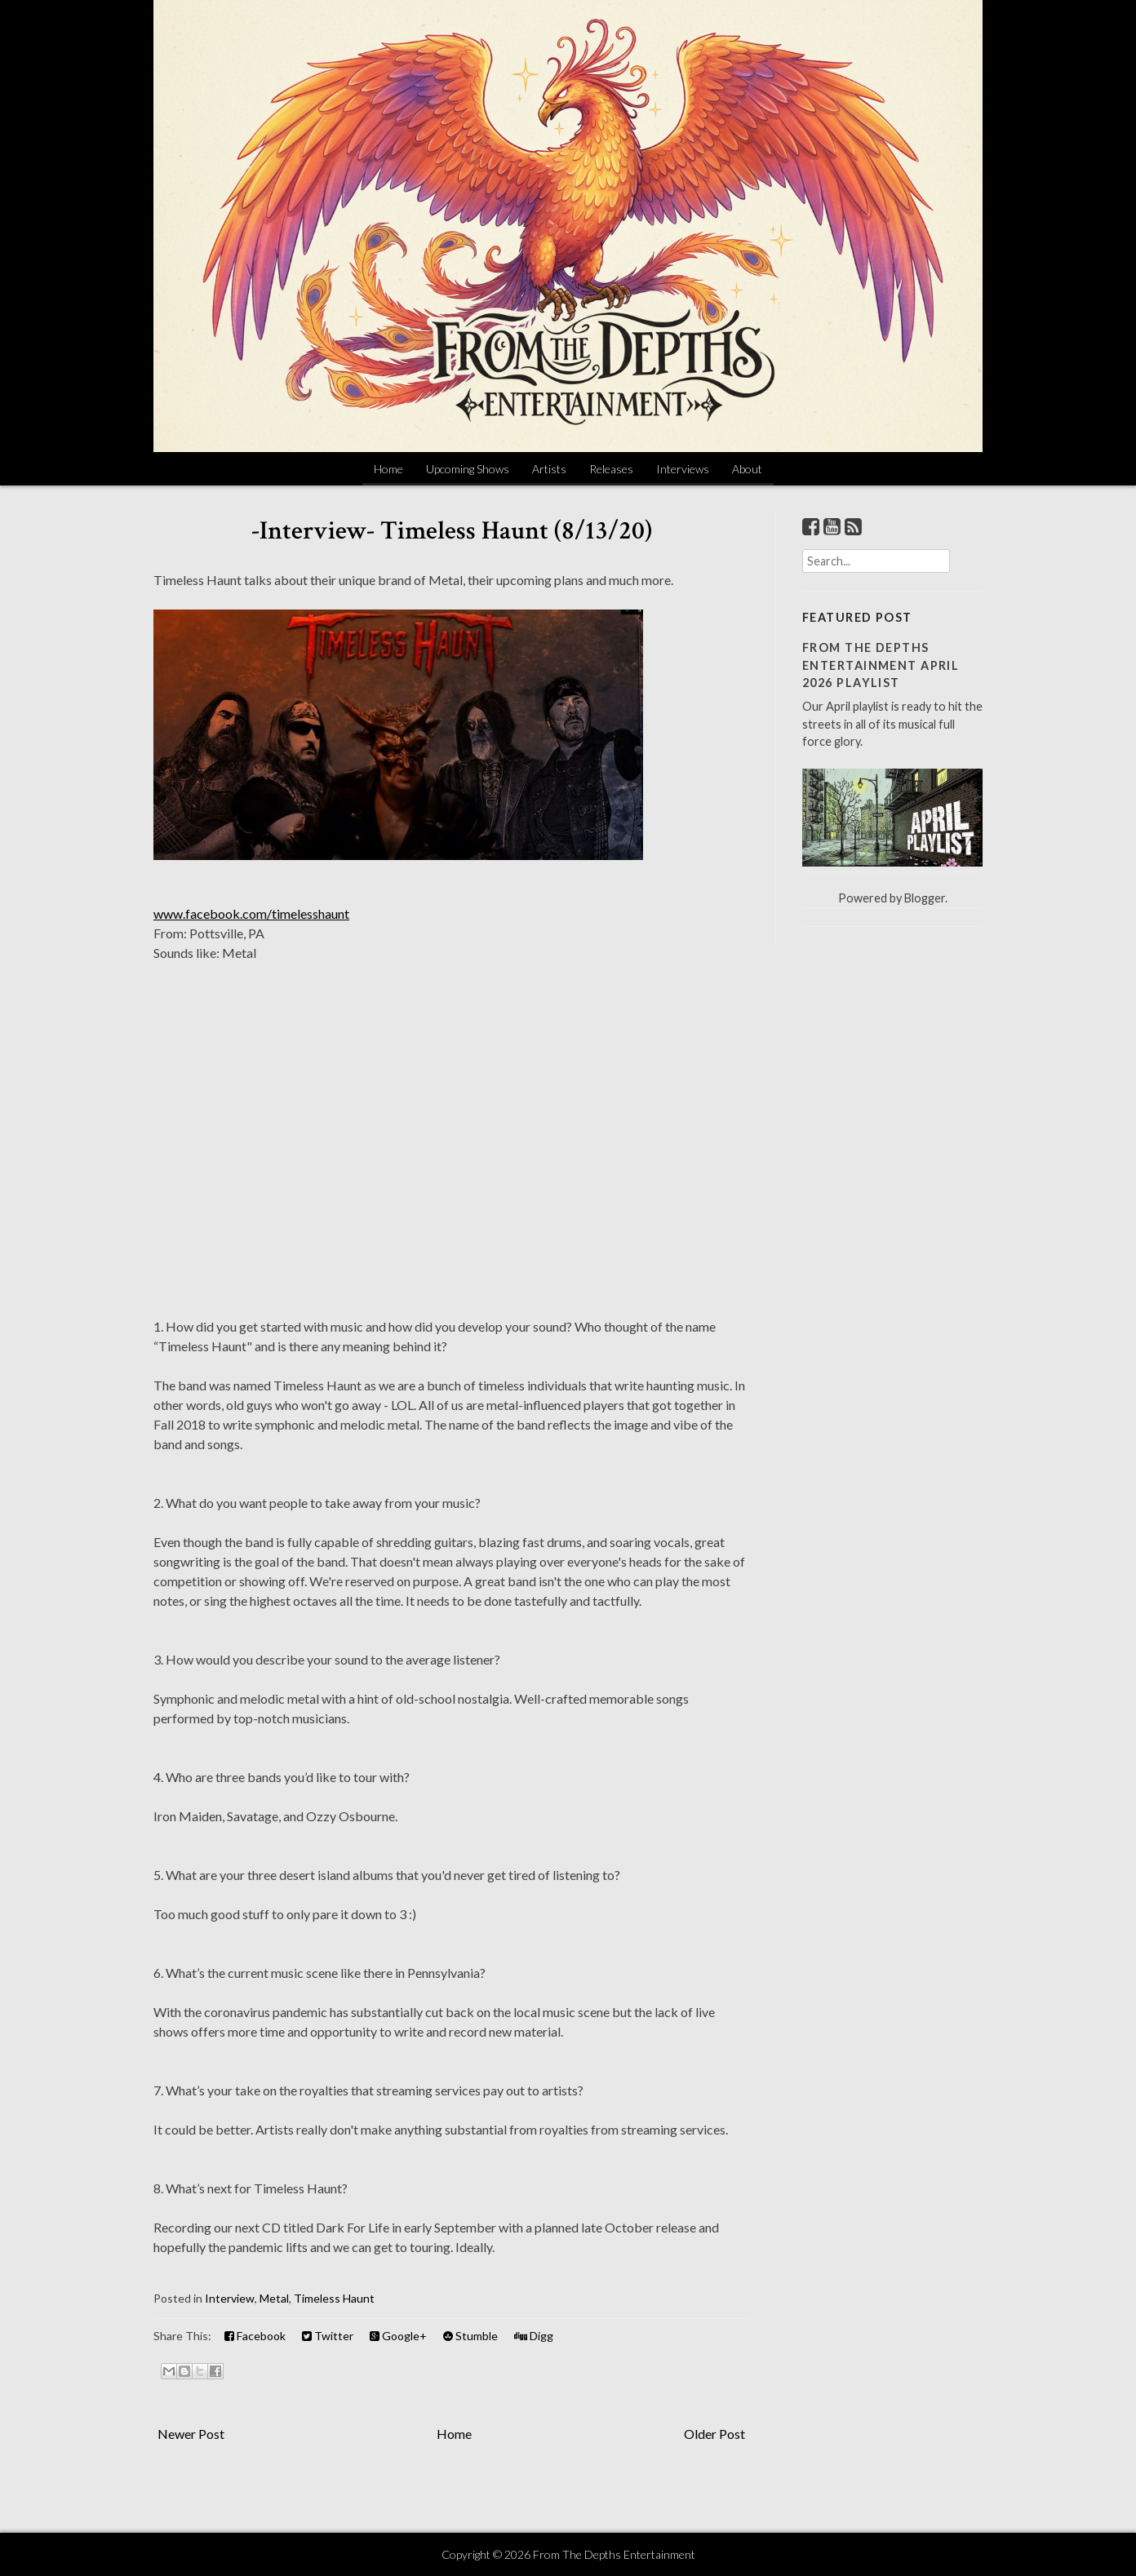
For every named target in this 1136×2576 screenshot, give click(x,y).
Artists (549, 469)
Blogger (924, 898)
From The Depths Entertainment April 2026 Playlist (880, 665)
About (747, 469)
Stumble (470, 2336)
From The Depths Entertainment (614, 2554)
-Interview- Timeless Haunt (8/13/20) (451, 531)
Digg (533, 2336)
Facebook (255, 2336)
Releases (611, 469)
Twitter (327, 2336)
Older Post (714, 2433)
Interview (230, 2298)
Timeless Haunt (334, 2298)
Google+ (398, 2336)
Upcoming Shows (467, 469)
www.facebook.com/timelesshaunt (251, 913)
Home (388, 469)
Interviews (682, 469)
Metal (274, 2298)
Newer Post (191, 2433)
